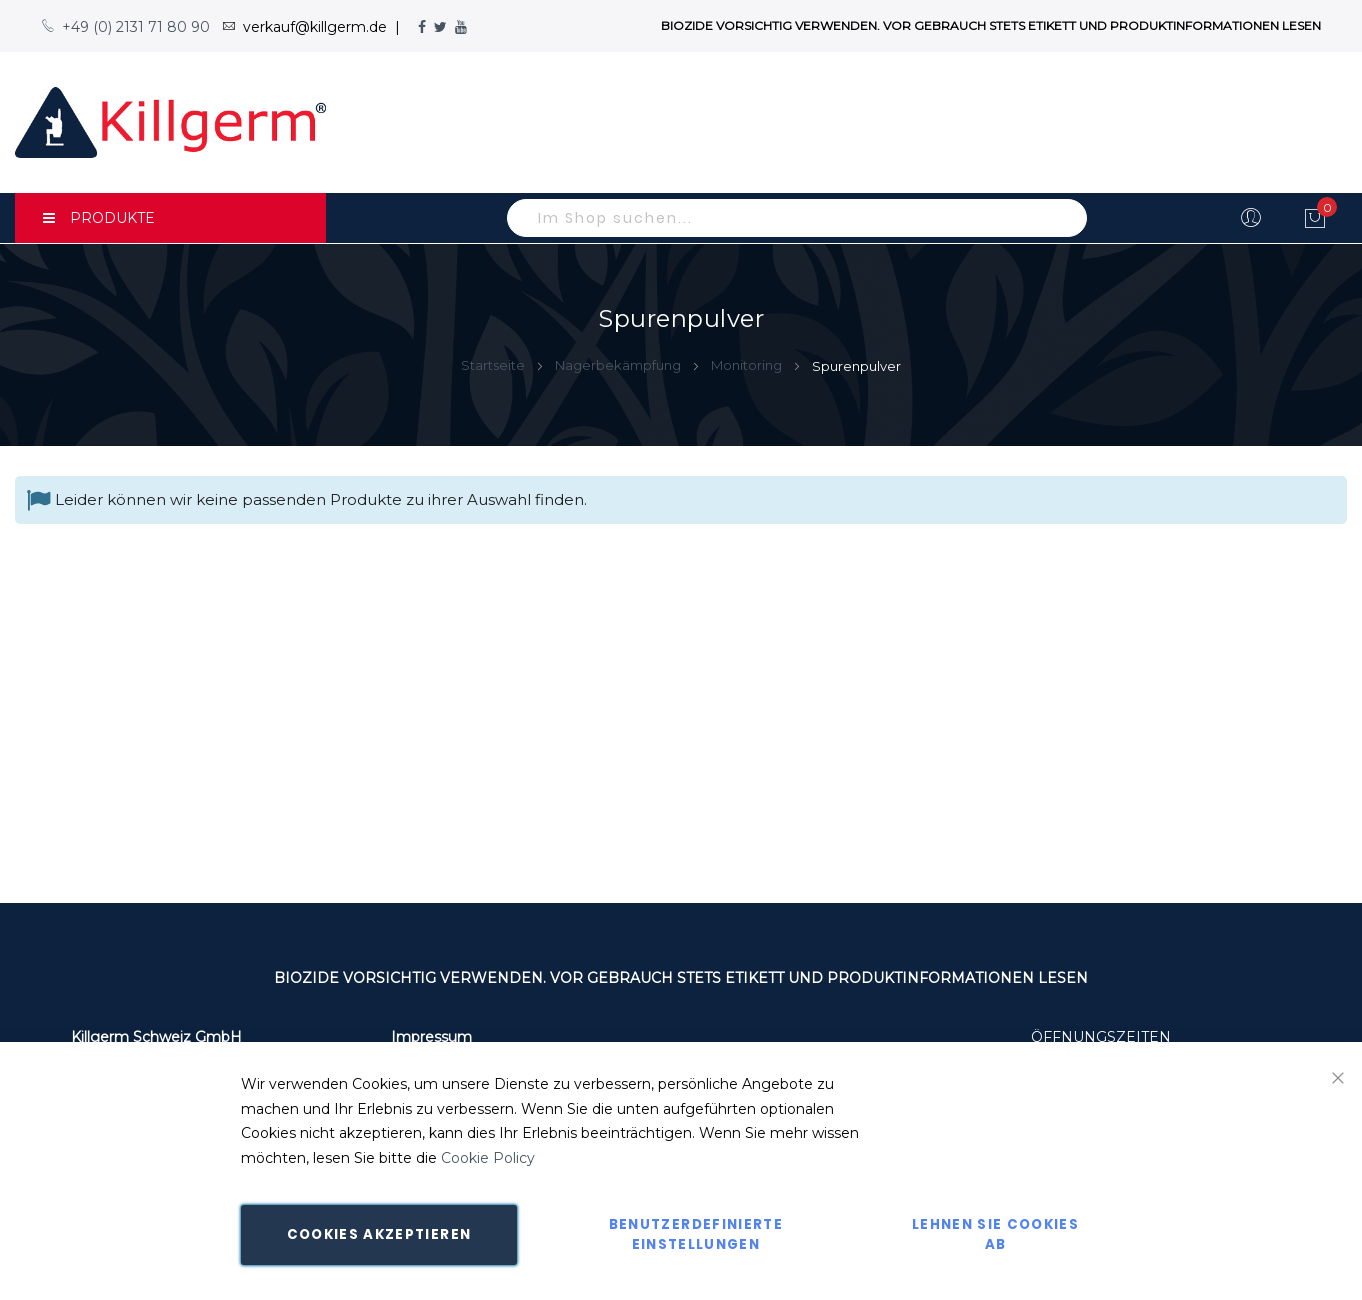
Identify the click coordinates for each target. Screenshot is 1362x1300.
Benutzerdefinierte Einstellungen (696, 1234)
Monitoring (748, 365)
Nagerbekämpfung (619, 365)
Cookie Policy (488, 1158)
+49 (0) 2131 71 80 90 (125, 27)
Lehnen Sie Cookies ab (995, 1234)
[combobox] (797, 218)
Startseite (494, 365)
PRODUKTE (99, 218)
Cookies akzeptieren (379, 1234)
